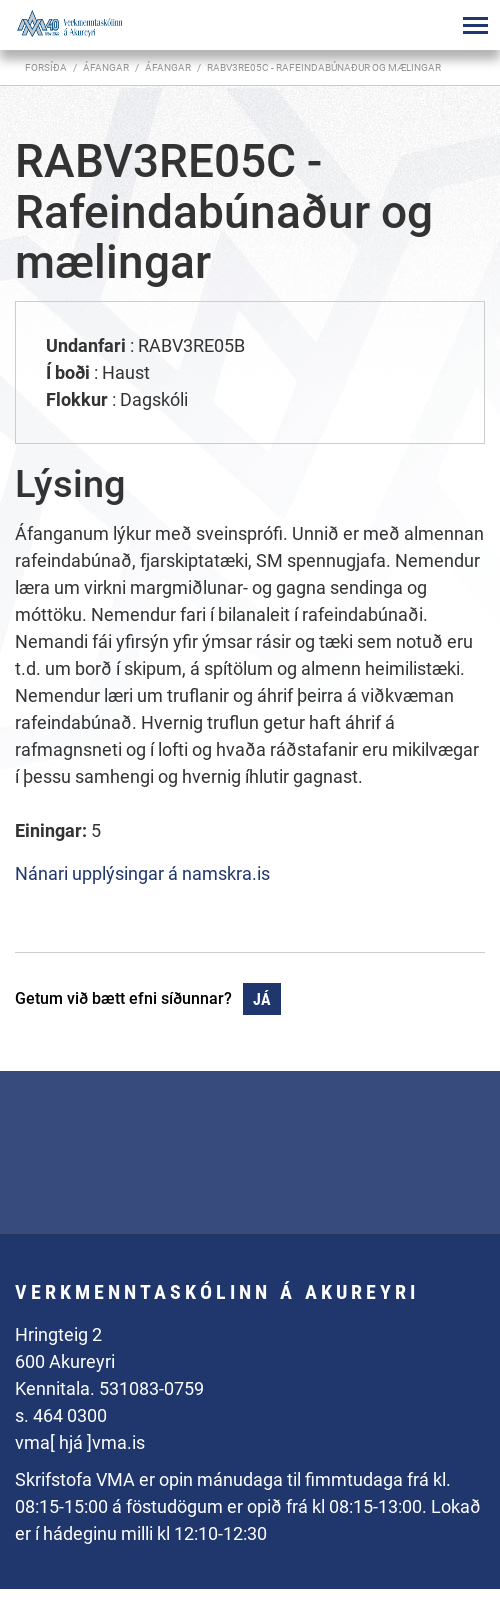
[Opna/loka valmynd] (475, 25)
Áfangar (168, 67)
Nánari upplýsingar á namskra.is (142, 873)
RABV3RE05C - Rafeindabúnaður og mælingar (324, 67)
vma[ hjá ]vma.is (80, 1442)
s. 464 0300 (61, 1415)
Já (262, 999)
